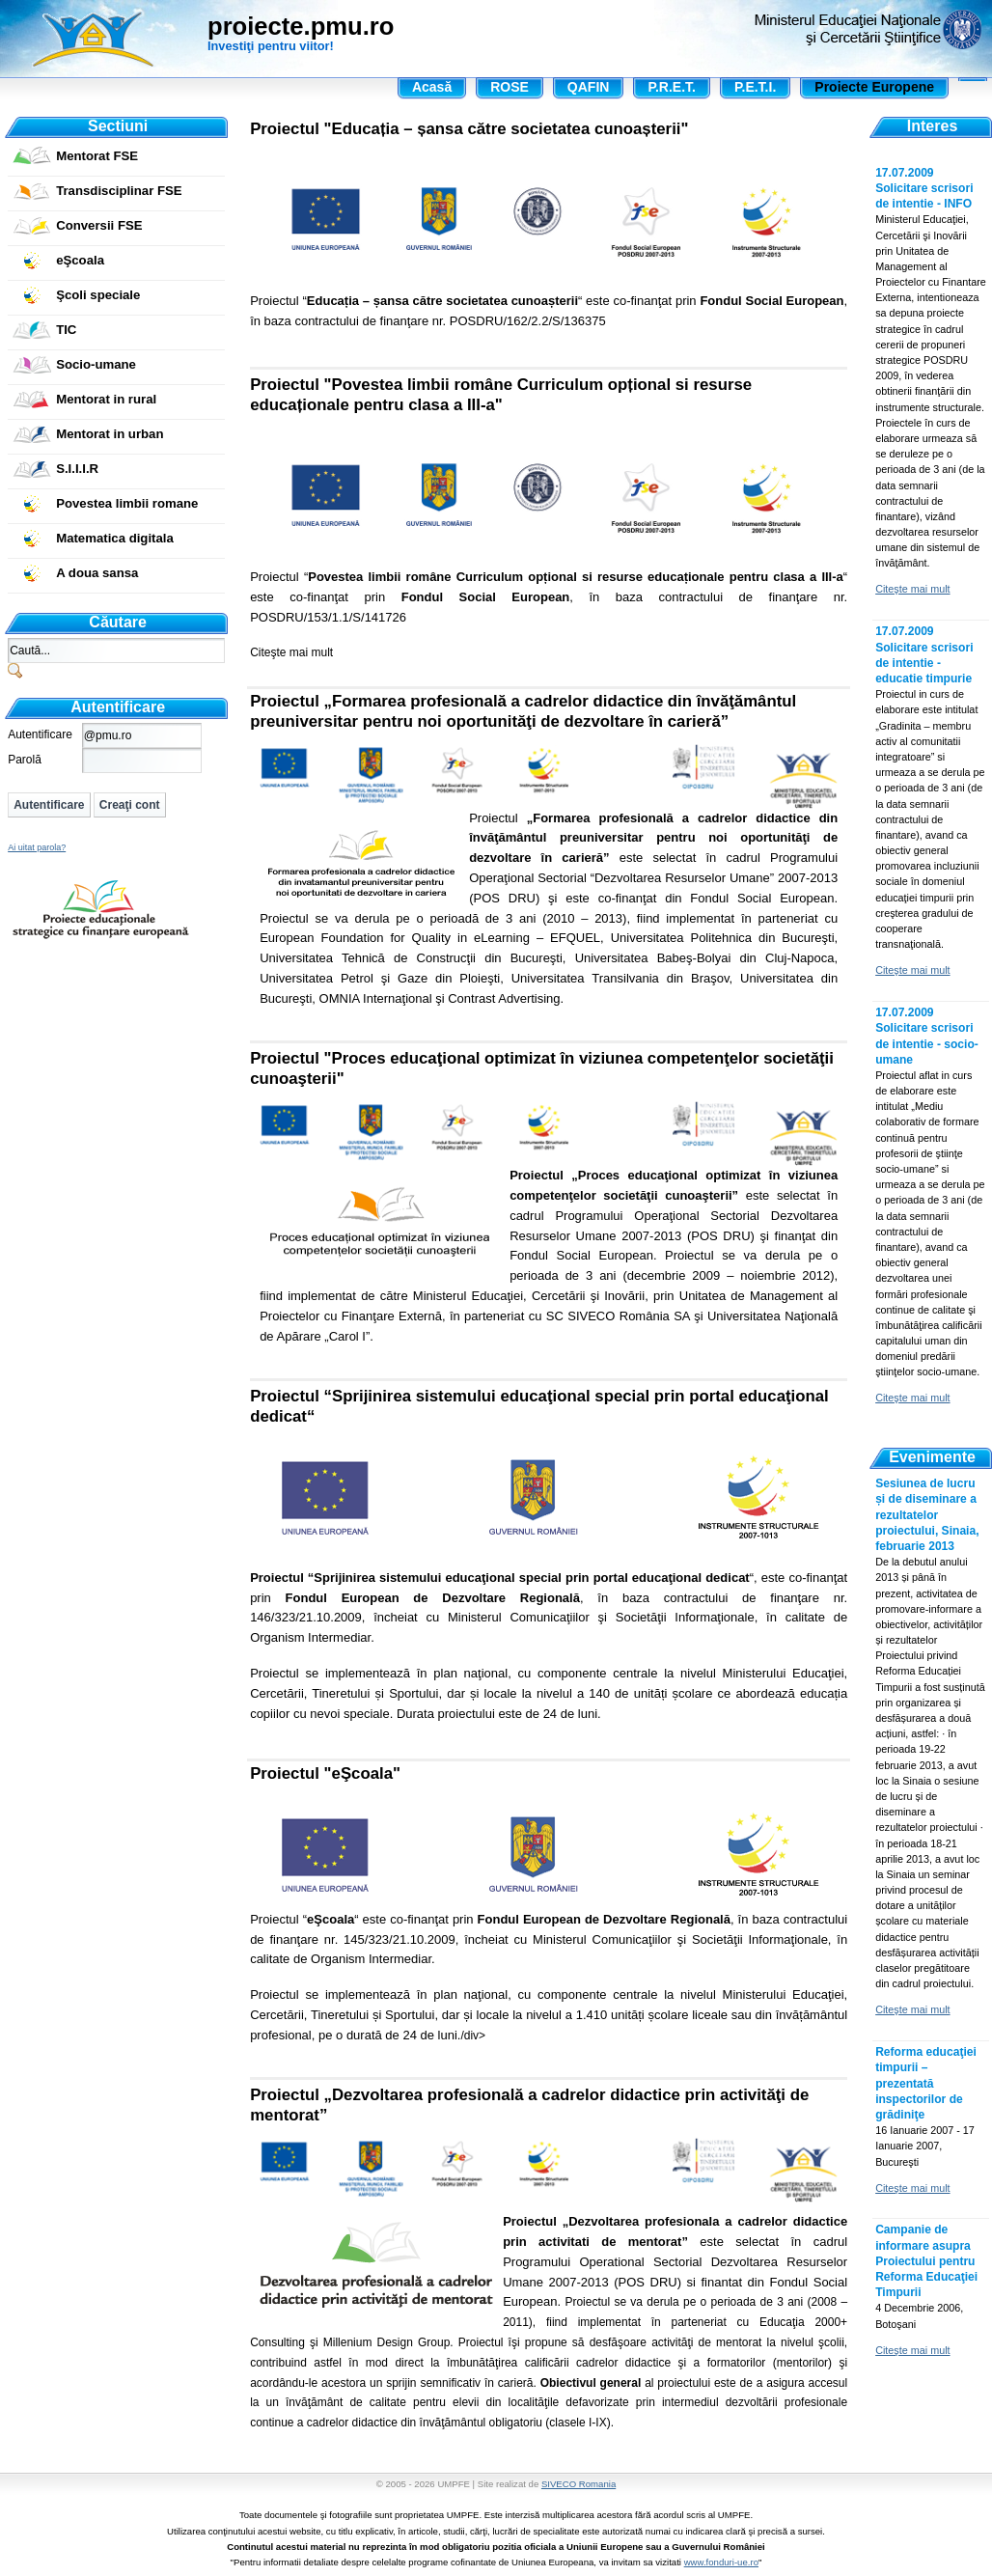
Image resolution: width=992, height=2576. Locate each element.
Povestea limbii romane (127, 503)
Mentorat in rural (106, 399)
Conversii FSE (99, 225)
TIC (66, 329)
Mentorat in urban (109, 434)
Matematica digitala (115, 538)
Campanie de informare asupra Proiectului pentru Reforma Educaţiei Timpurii (926, 2261)
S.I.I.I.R (77, 468)
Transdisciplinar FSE (118, 190)
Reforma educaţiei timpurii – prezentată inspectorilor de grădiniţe (926, 2083)
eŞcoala (80, 260)
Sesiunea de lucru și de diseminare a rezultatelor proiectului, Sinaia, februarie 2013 (926, 1515)
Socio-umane (96, 364)
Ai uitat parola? (37, 847)
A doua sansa (97, 573)
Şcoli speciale (98, 295)
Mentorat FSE (97, 156)
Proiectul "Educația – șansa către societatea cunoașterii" (469, 129)
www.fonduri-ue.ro (721, 2562)
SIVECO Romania (578, 2484)
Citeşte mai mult (291, 652)
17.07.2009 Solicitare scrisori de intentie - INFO (924, 188)
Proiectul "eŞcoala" (325, 1773)
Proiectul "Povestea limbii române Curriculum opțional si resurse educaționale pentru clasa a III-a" (501, 394)
